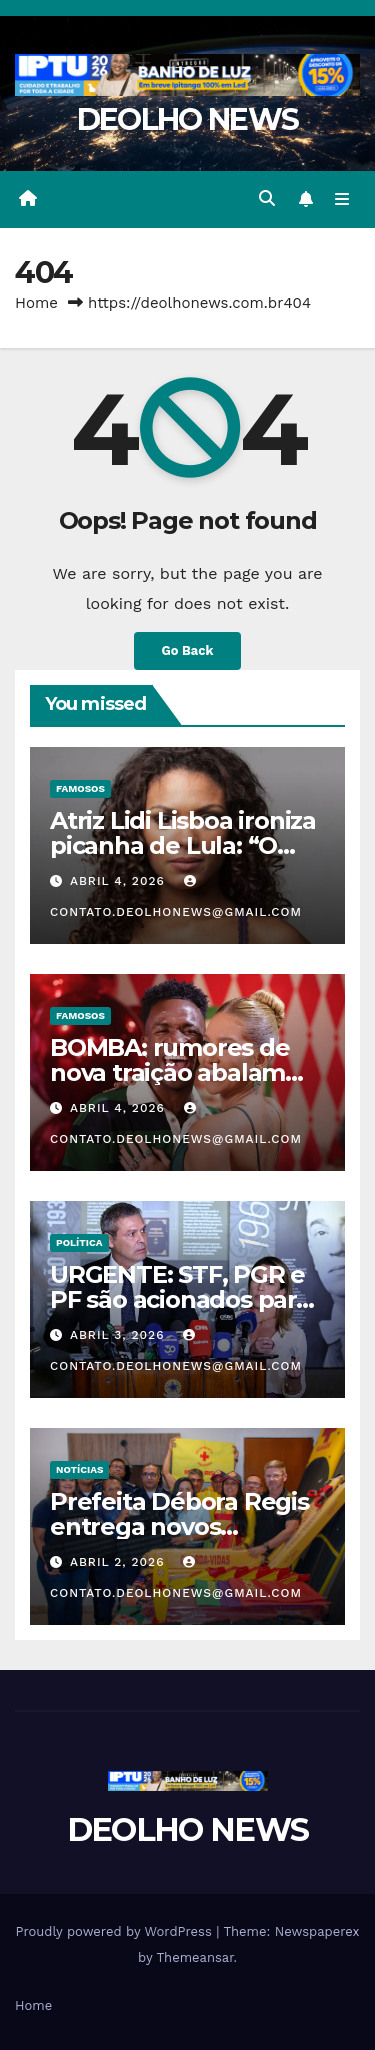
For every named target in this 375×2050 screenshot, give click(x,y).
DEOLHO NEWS (187, 119)
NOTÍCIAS (79, 1469)
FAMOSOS (80, 788)
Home (36, 303)
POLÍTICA (79, 1242)
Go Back (188, 650)
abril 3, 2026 (119, 1335)
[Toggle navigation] (342, 199)
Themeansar (195, 1957)
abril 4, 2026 (120, 881)
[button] (267, 198)
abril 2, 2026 (119, 1562)
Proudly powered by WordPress (115, 1931)
